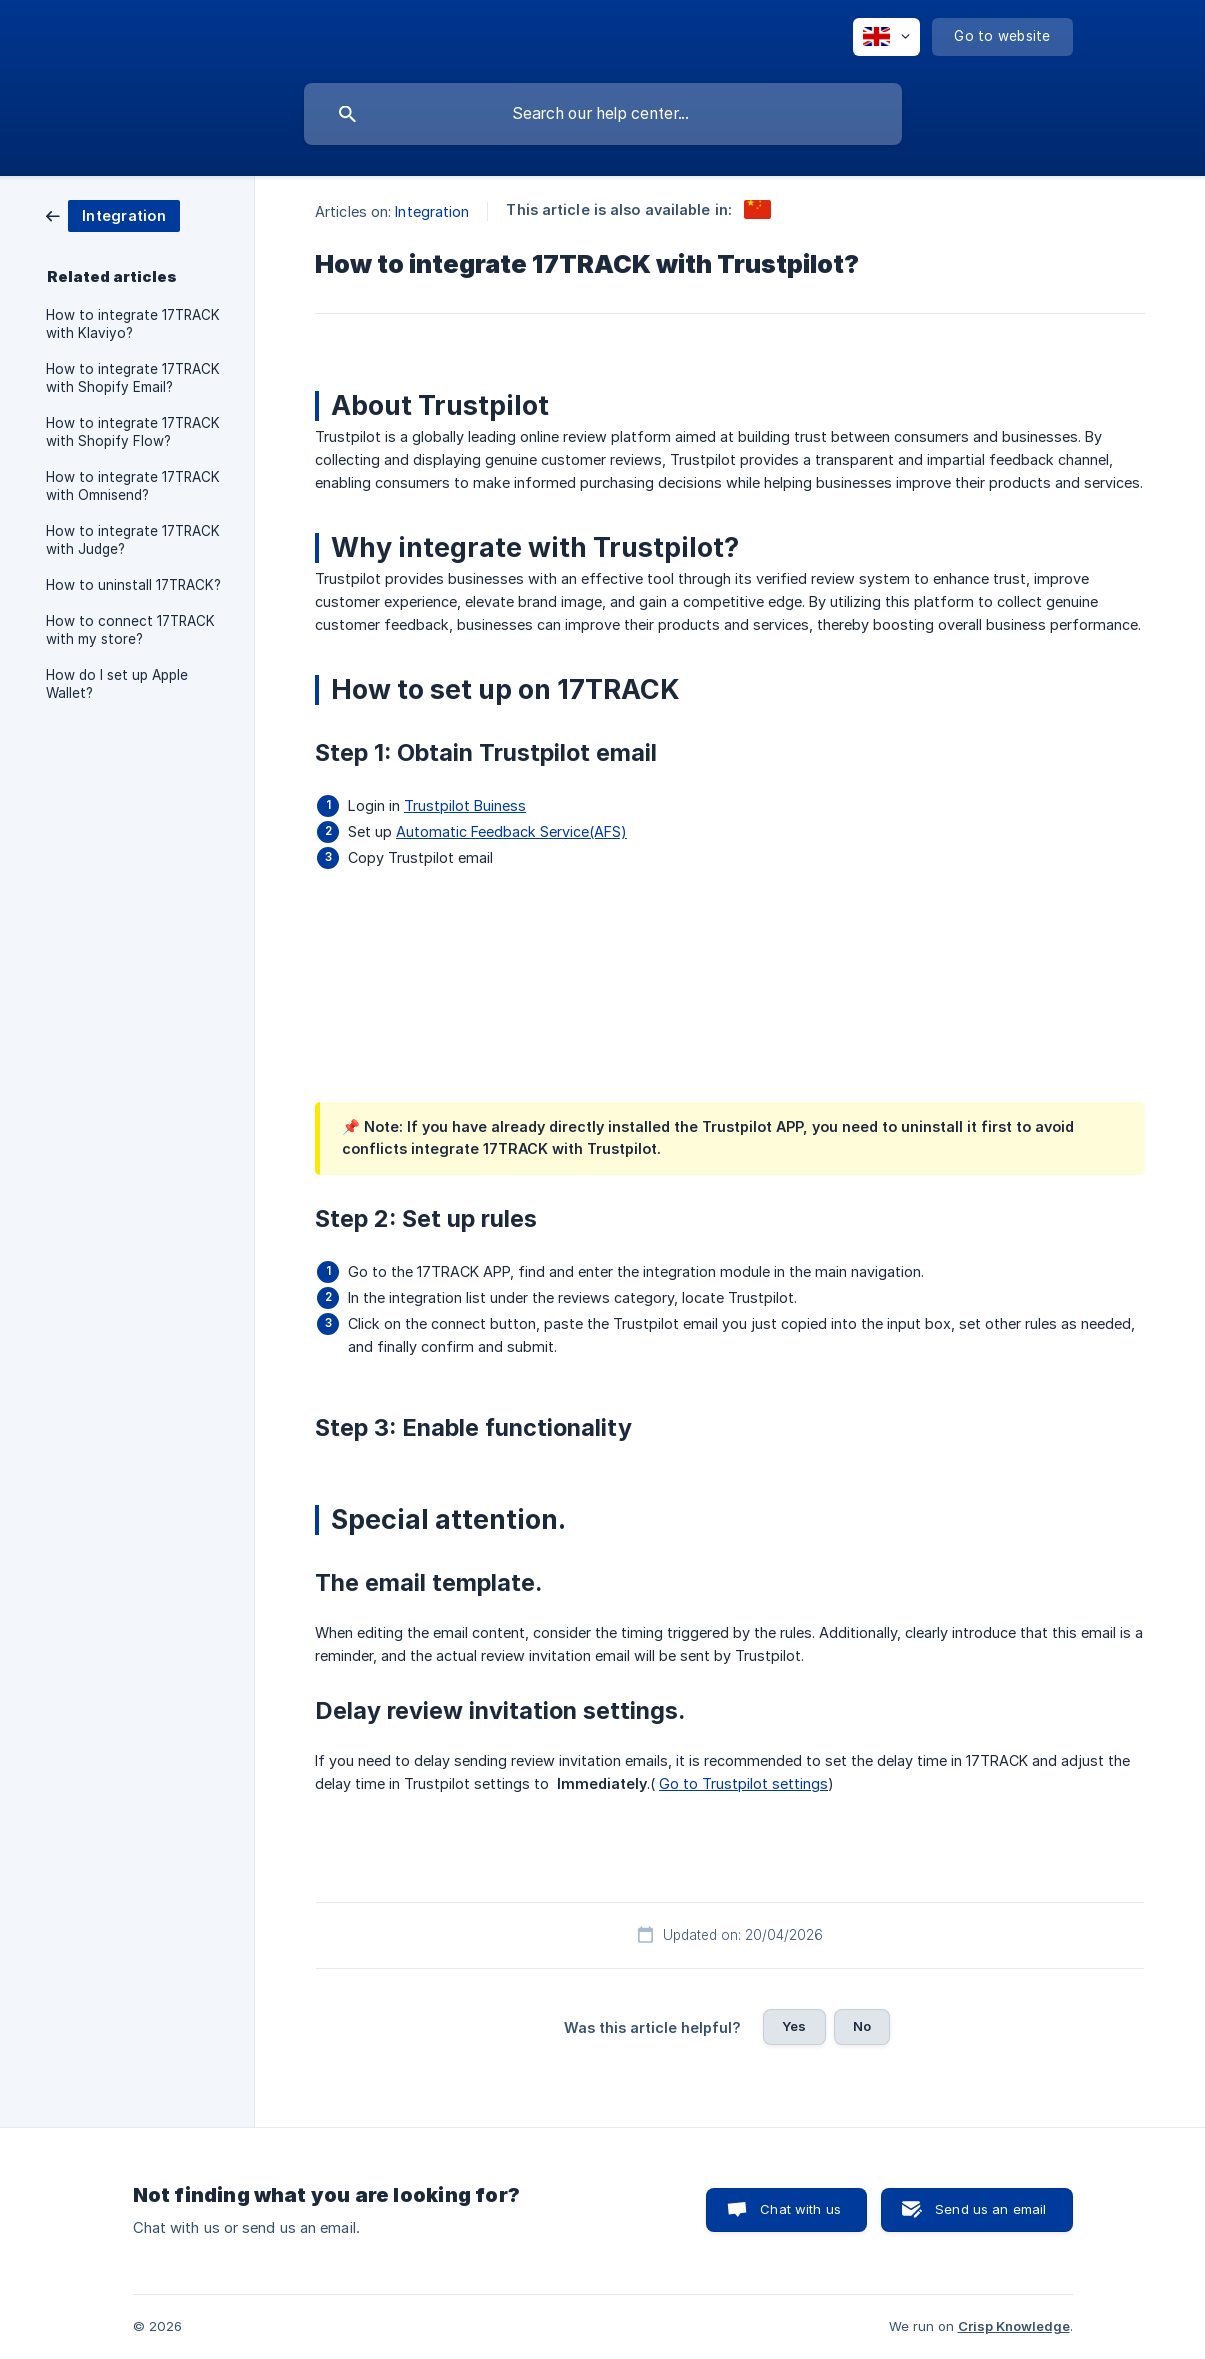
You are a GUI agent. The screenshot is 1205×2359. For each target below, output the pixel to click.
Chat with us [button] (800, 2209)
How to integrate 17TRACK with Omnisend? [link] (133, 486)
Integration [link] (432, 211)
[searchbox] (603, 114)
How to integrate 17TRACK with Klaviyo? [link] (133, 324)
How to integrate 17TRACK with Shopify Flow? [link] (133, 432)
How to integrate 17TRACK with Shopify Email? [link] (133, 378)
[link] (113, 214)
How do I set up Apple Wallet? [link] (117, 684)
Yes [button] (794, 2026)
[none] (886, 37)
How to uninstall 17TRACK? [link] (133, 585)
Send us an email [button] (990, 2209)
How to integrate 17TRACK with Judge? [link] (133, 540)
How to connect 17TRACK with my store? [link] (130, 630)
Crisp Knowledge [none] (1014, 2326)
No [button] (862, 2026)
